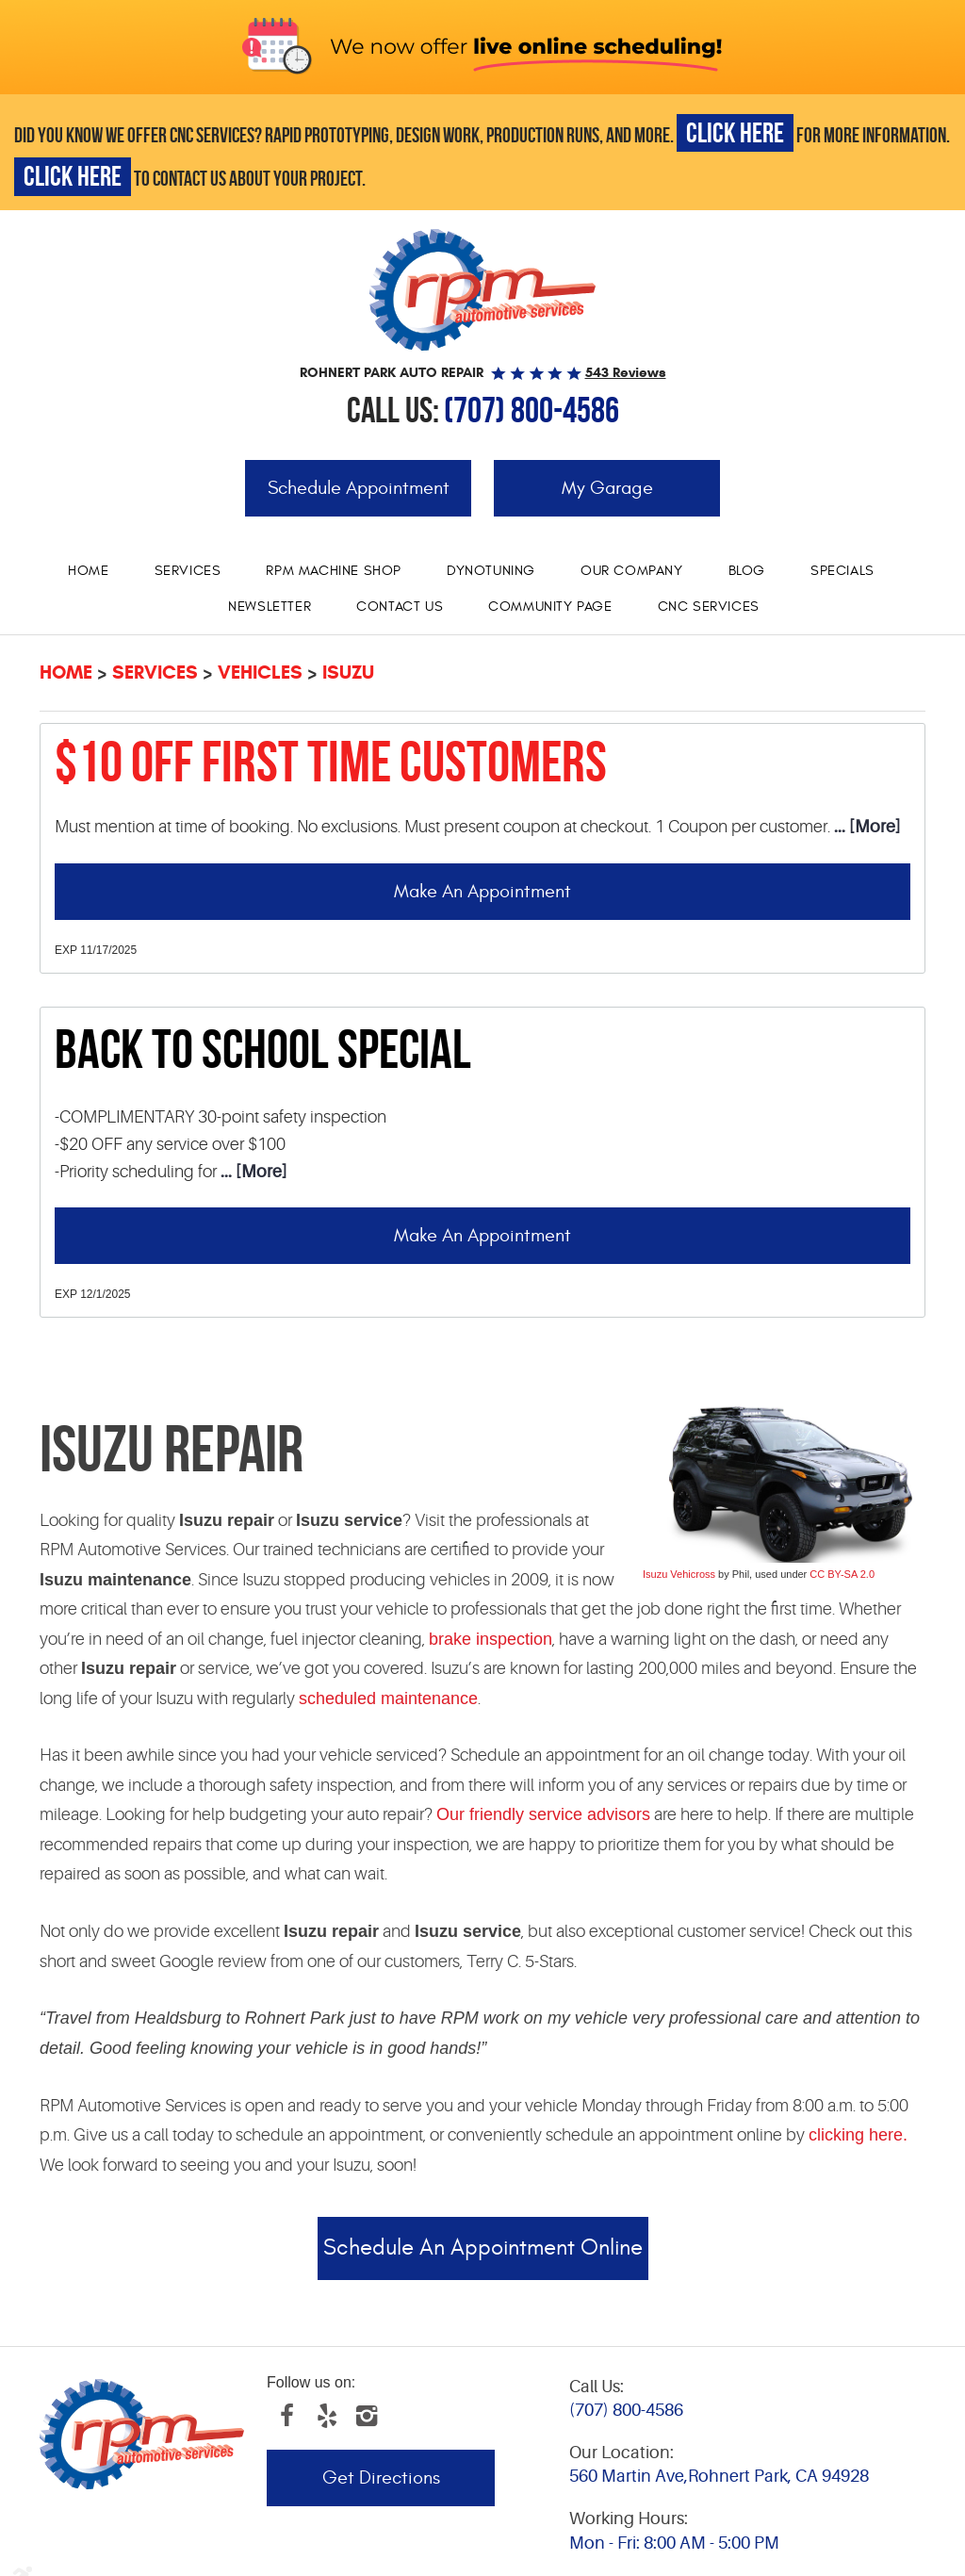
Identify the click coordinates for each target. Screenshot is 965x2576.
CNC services (709, 607)
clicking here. (858, 2134)
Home (88, 571)
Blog (746, 571)
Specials (842, 571)
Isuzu (348, 672)
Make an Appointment (482, 891)
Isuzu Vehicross (679, 1574)
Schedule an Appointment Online (483, 2248)
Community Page (550, 607)
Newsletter (269, 607)
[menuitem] (88, 571)
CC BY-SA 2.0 (842, 1574)
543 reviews (625, 372)
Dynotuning (491, 571)
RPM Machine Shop (333, 571)
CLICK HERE (735, 132)
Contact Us (399, 607)
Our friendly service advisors (543, 1814)
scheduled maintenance (388, 1698)
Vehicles (260, 672)
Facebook (286, 2416)
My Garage (607, 488)
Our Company (632, 571)
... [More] (865, 826)
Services (188, 571)
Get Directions (381, 2477)
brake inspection (490, 1639)
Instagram (365, 2416)
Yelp (326, 2416)
